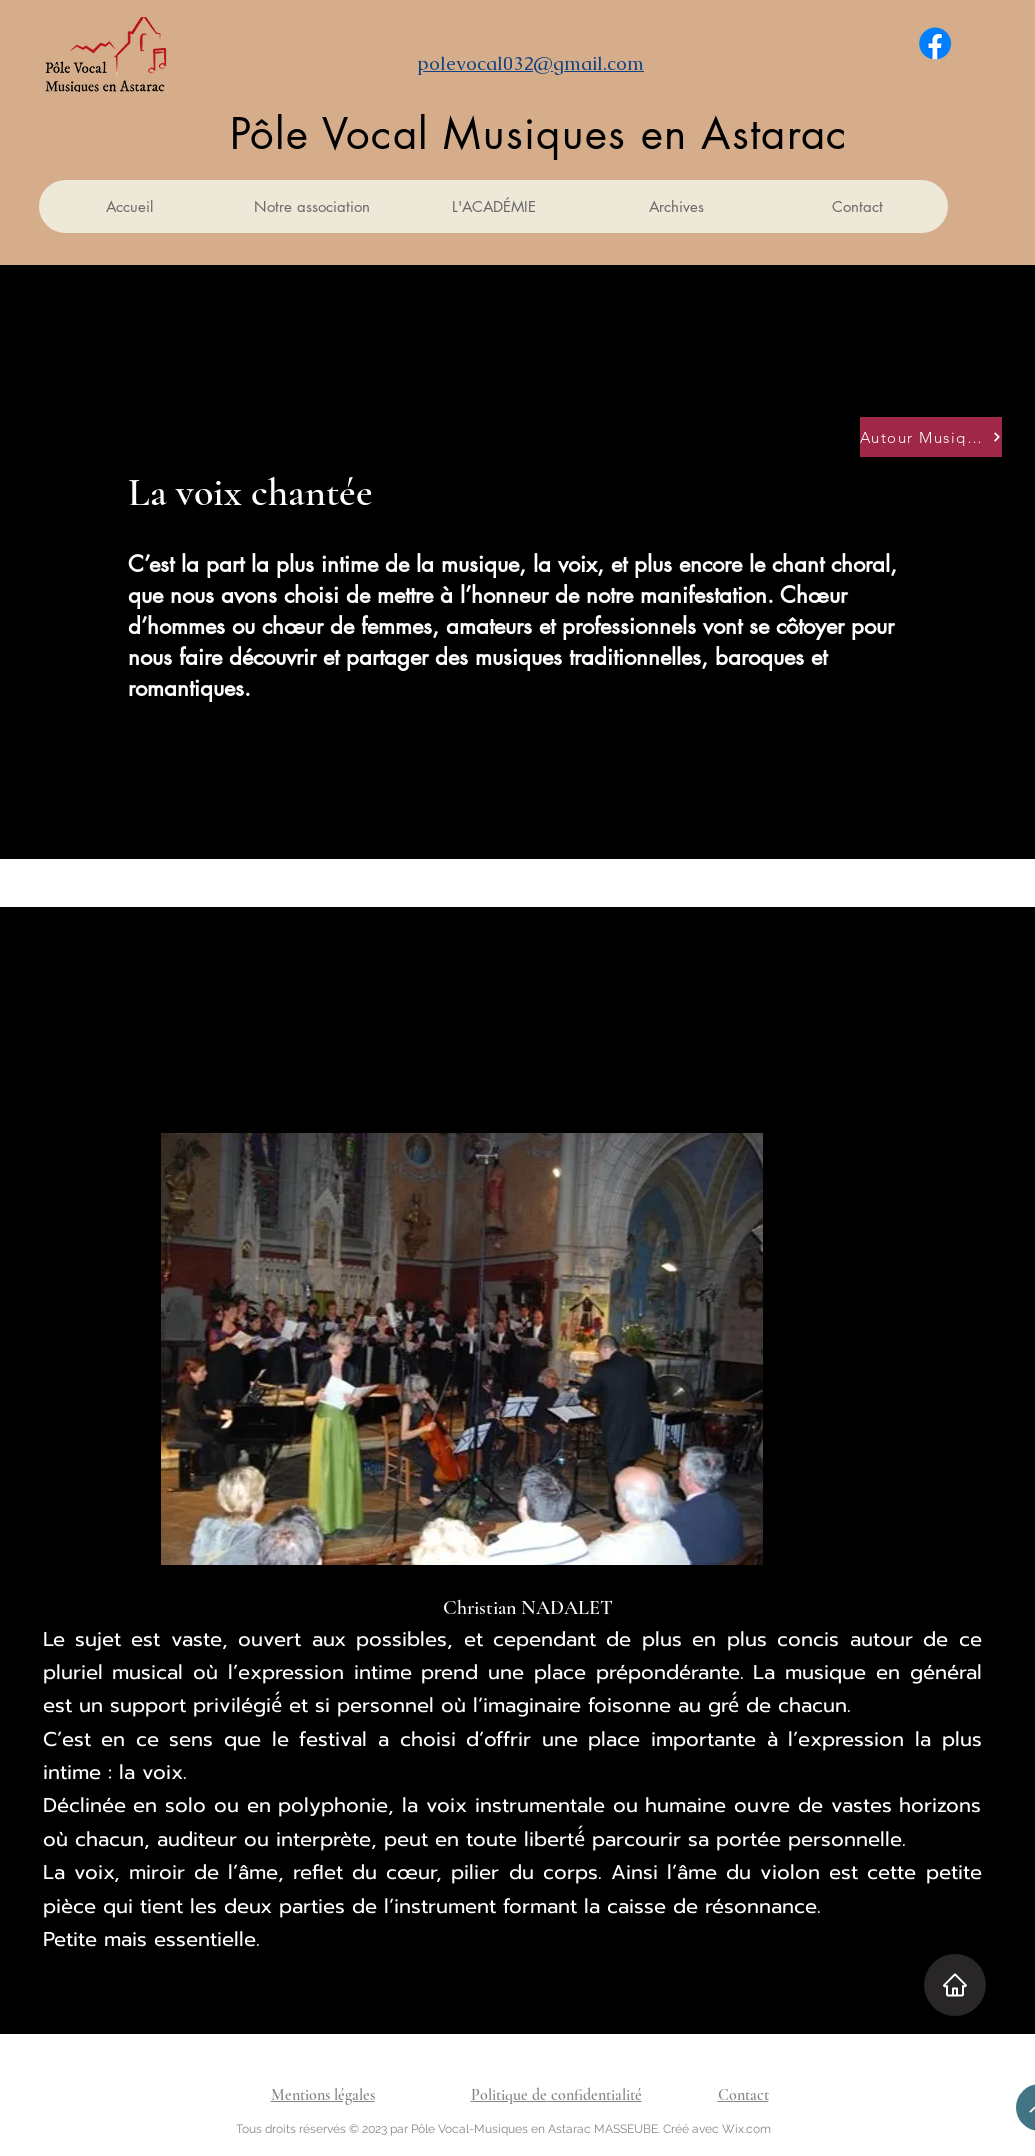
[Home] (955, 1985)
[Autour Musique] (931, 437)
